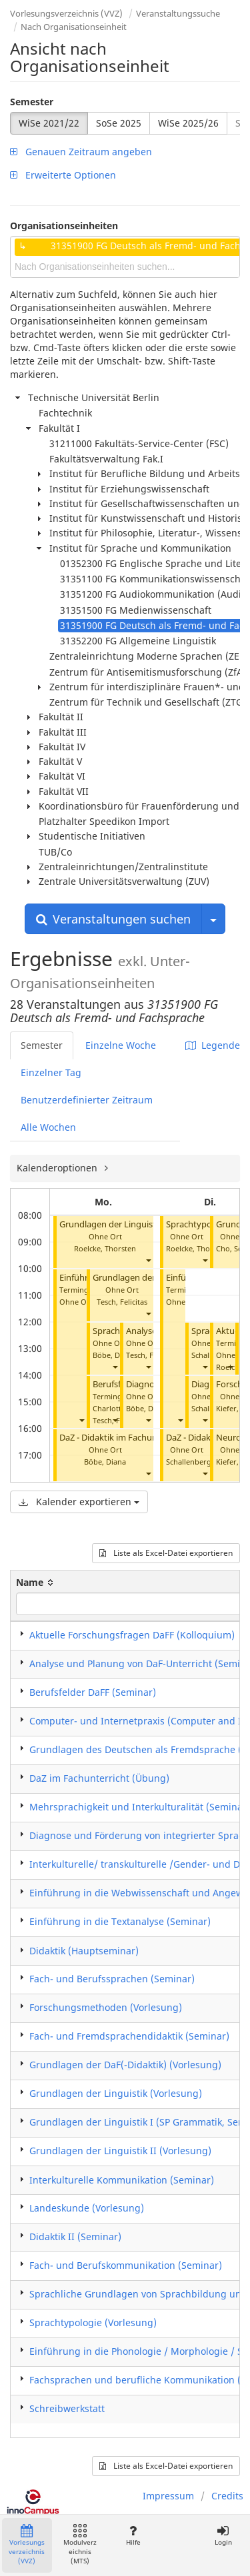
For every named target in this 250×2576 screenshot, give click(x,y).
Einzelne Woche (120, 1045)
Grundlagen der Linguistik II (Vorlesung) (120, 2150)
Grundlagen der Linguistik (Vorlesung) (115, 2093)
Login (223, 2536)
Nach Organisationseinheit (74, 27)
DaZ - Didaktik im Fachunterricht (123, 1437)
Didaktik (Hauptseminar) (84, 1950)
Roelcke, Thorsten (105, 1248)
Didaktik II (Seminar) (75, 2236)
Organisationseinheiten (64, 225)
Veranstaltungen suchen (113, 919)
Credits (227, 2495)
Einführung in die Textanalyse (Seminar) (120, 1921)
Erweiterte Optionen (63, 175)
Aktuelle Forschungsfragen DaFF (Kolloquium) (132, 1634)
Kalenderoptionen (58, 1167)
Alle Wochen (48, 1127)
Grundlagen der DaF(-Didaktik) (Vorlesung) (125, 2064)
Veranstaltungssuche (178, 13)
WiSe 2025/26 (188, 123)
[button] (148, 1260)
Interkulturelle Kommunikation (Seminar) (121, 2180)
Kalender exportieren (79, 1501)
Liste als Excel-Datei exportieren (166, 1553)
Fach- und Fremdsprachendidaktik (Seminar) (129, 2036)
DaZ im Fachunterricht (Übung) (99, 1778)
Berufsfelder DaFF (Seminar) (92, 1692)
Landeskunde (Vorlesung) (86, 2208)
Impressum (168, 2495)
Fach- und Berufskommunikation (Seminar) (125, 2265)
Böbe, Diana (114, 1355)
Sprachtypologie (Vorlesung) (93, 2322)
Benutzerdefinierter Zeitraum (87, 1099)
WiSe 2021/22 (49, 123)
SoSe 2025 (118, 123)
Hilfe (133, 2536)
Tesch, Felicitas (122, 1302)
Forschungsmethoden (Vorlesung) (105, 2007)
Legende (212, 1045)
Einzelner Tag (51, 1072)
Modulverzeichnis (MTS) (80, 2545)
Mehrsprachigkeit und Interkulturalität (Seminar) (139, 1806)
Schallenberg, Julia (198, 1462)
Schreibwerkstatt (67, 2408)
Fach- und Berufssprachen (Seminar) (112, 1978)
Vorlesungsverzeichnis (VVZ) (66, 13)
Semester (31, 101)
